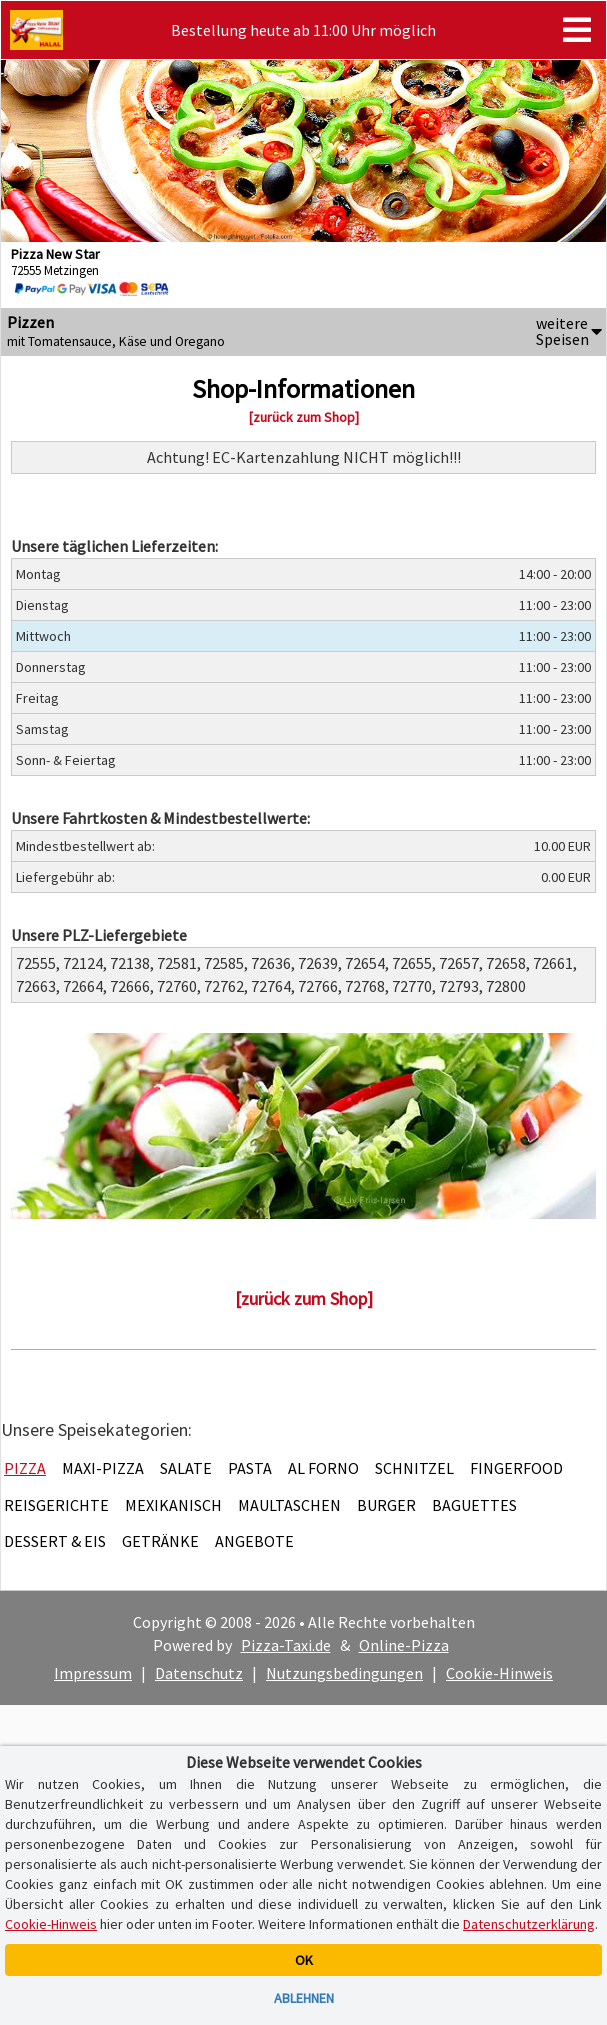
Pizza (25, 1468)
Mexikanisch (173, 1505)
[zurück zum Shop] (304, 417)
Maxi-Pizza (103, 1468)
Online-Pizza (404, 1645)
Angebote (254, 1541)
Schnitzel (414, 1468)
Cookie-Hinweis (499, 1673)
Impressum (93, 1673)
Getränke (160, 1541)
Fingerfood (516, 1468)
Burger (386, 1505)
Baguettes (474, 1505)
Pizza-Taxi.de (286, 1645)
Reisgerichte (56, 1505)
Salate (186, 1468)
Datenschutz (199, 1673)
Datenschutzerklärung (529, 1924)
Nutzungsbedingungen (344, 1673)
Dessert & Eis (55, 1541)
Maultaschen (289, 1505)
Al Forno (323, 1468)
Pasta (250, 1468)
